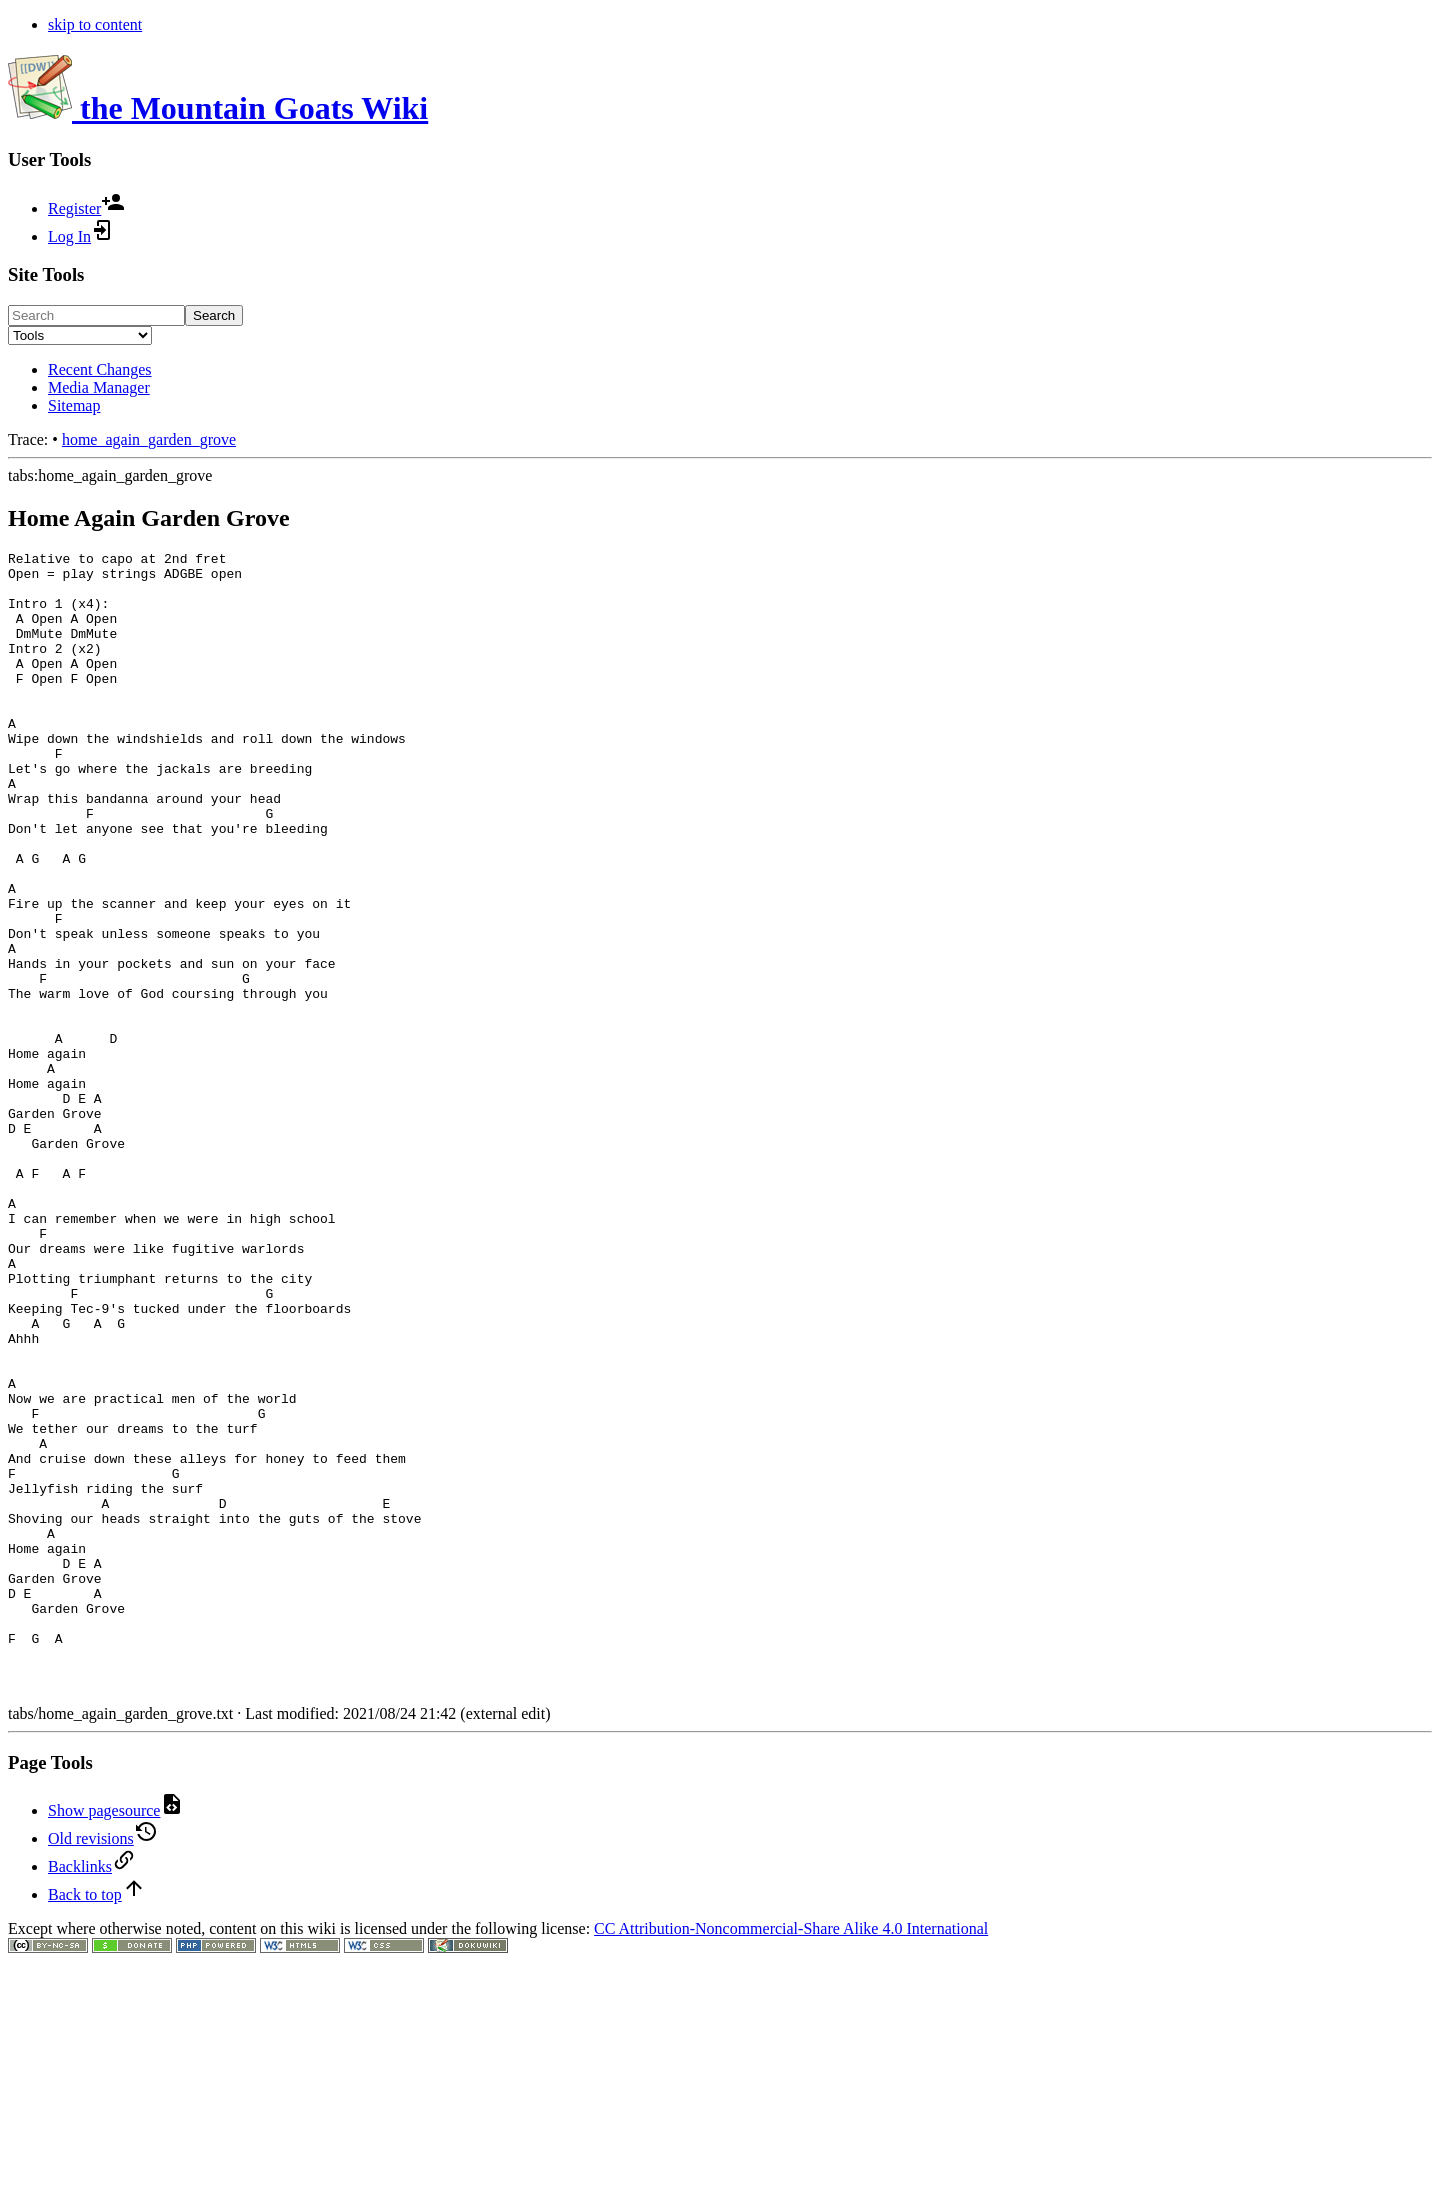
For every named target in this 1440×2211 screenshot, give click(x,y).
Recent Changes (100, 369)
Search (214, 315)
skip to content (95, 24)
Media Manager (99, 387)
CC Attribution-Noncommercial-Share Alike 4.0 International (791, 2156)
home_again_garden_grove (149, 439)
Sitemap (74, 405)
